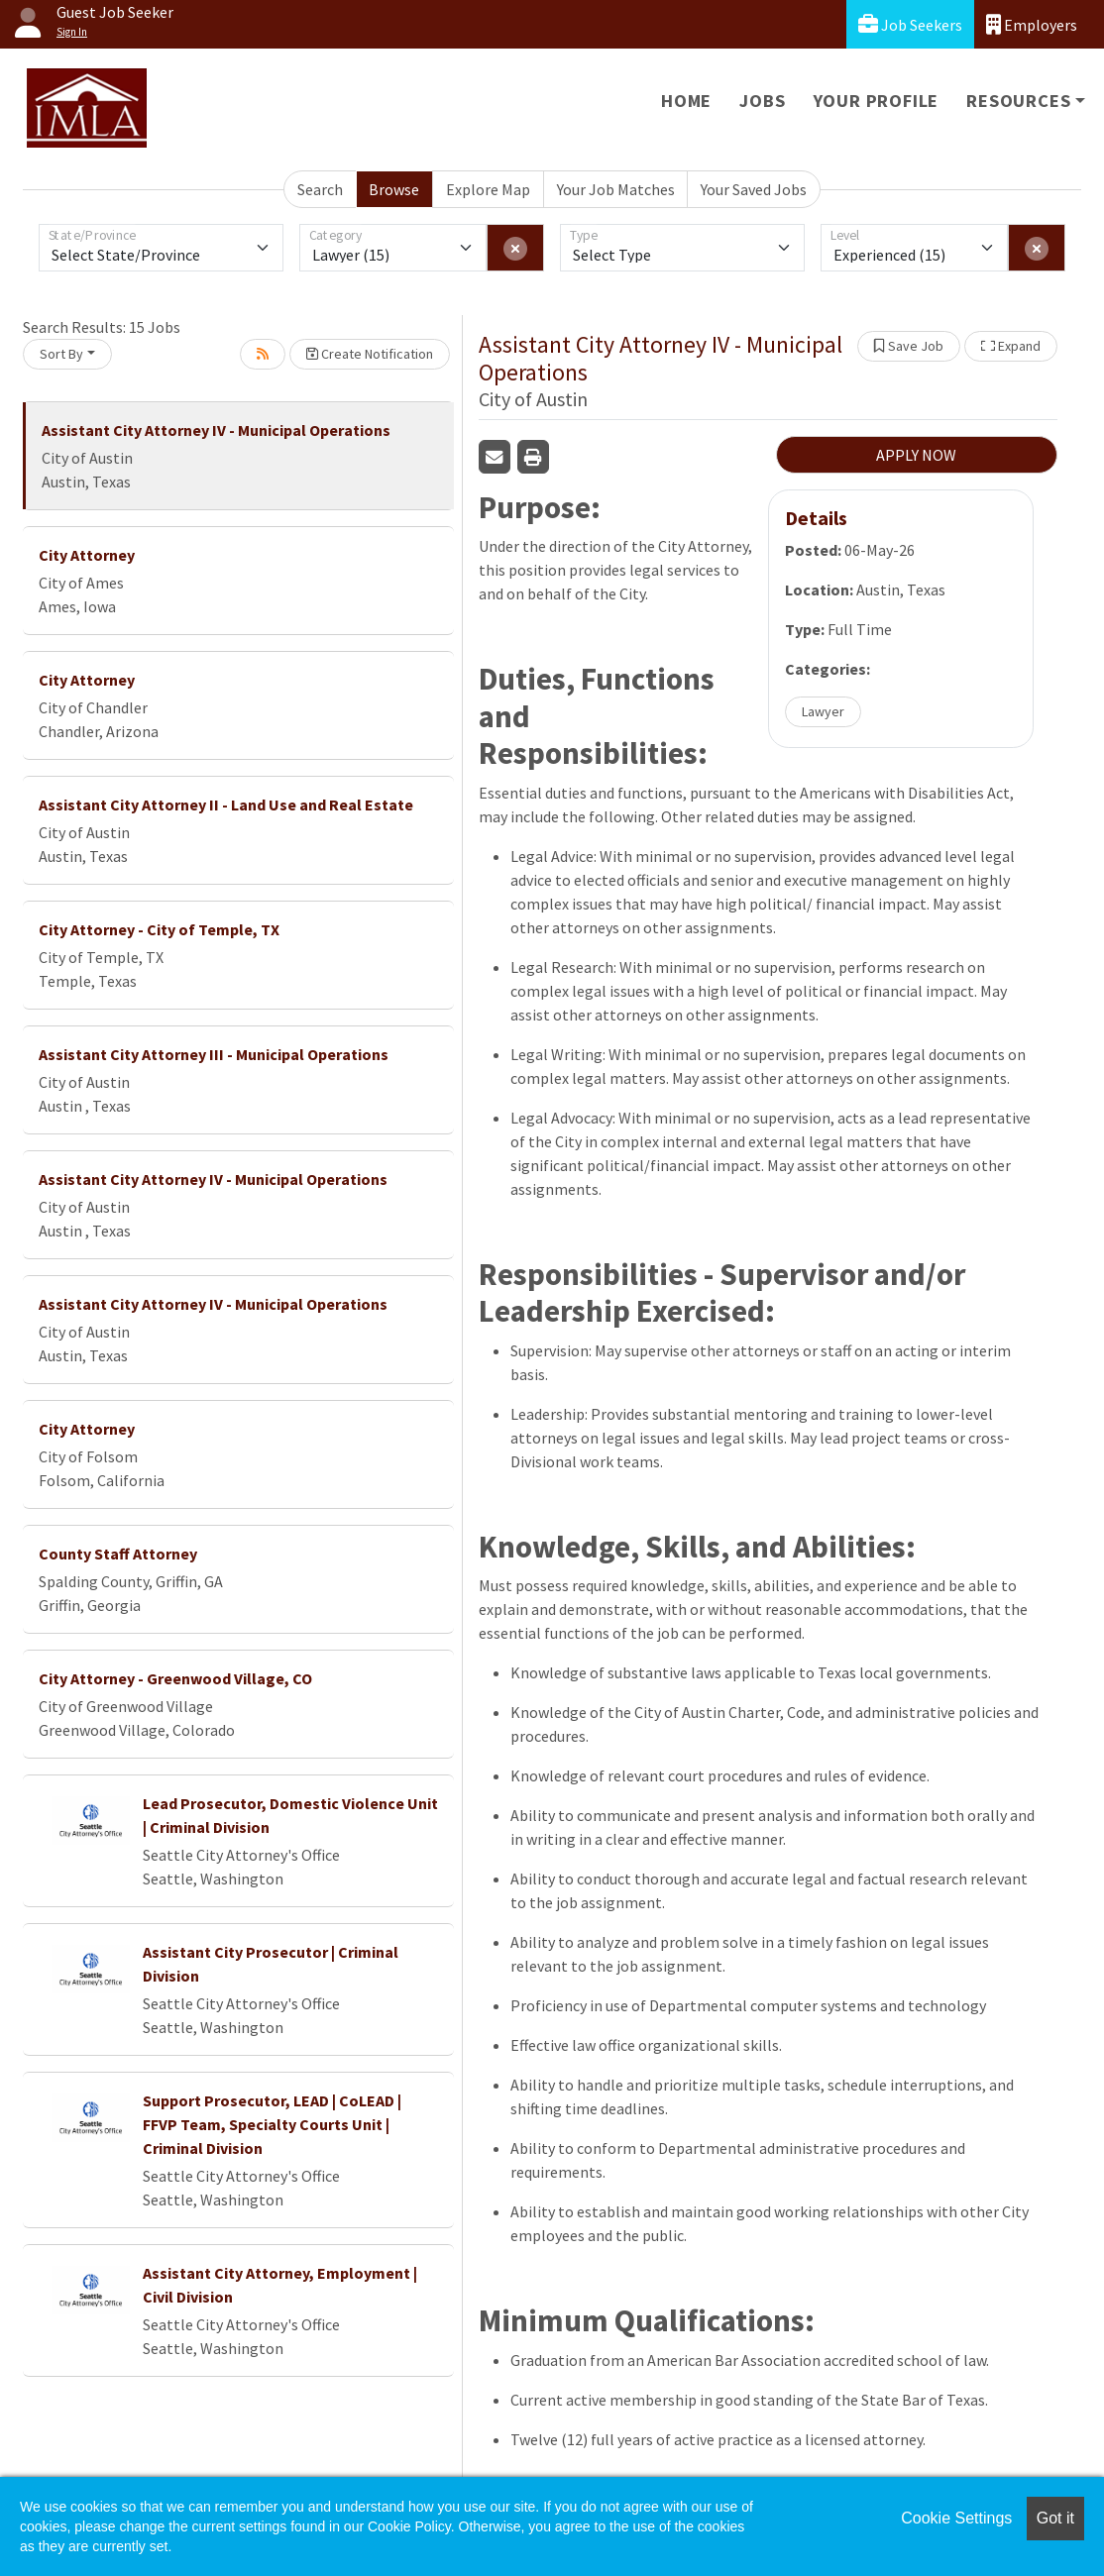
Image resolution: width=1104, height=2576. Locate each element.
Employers (1031, 24)
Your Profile (876, 100)
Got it (1055, 2518)
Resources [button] (1018, 100)
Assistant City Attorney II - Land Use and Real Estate (226, 804)
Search (320, 189)
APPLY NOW (916, 455)
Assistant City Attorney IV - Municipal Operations (216, 430)
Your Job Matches (616, 189)
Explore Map (488, 189)
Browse (394, 189)
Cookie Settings (956, 2518)
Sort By (61, 354)
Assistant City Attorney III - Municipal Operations (213, 1054)
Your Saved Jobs (754, 189)
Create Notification (369, 354)
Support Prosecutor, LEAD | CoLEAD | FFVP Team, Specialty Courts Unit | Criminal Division (272, 2124)
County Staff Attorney (118, 1553)
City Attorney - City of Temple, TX (159, 929)
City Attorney (87, 555)
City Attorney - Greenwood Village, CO (175, 1678)
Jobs (762, 100)
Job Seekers (910, 24)
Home (686, 100)
